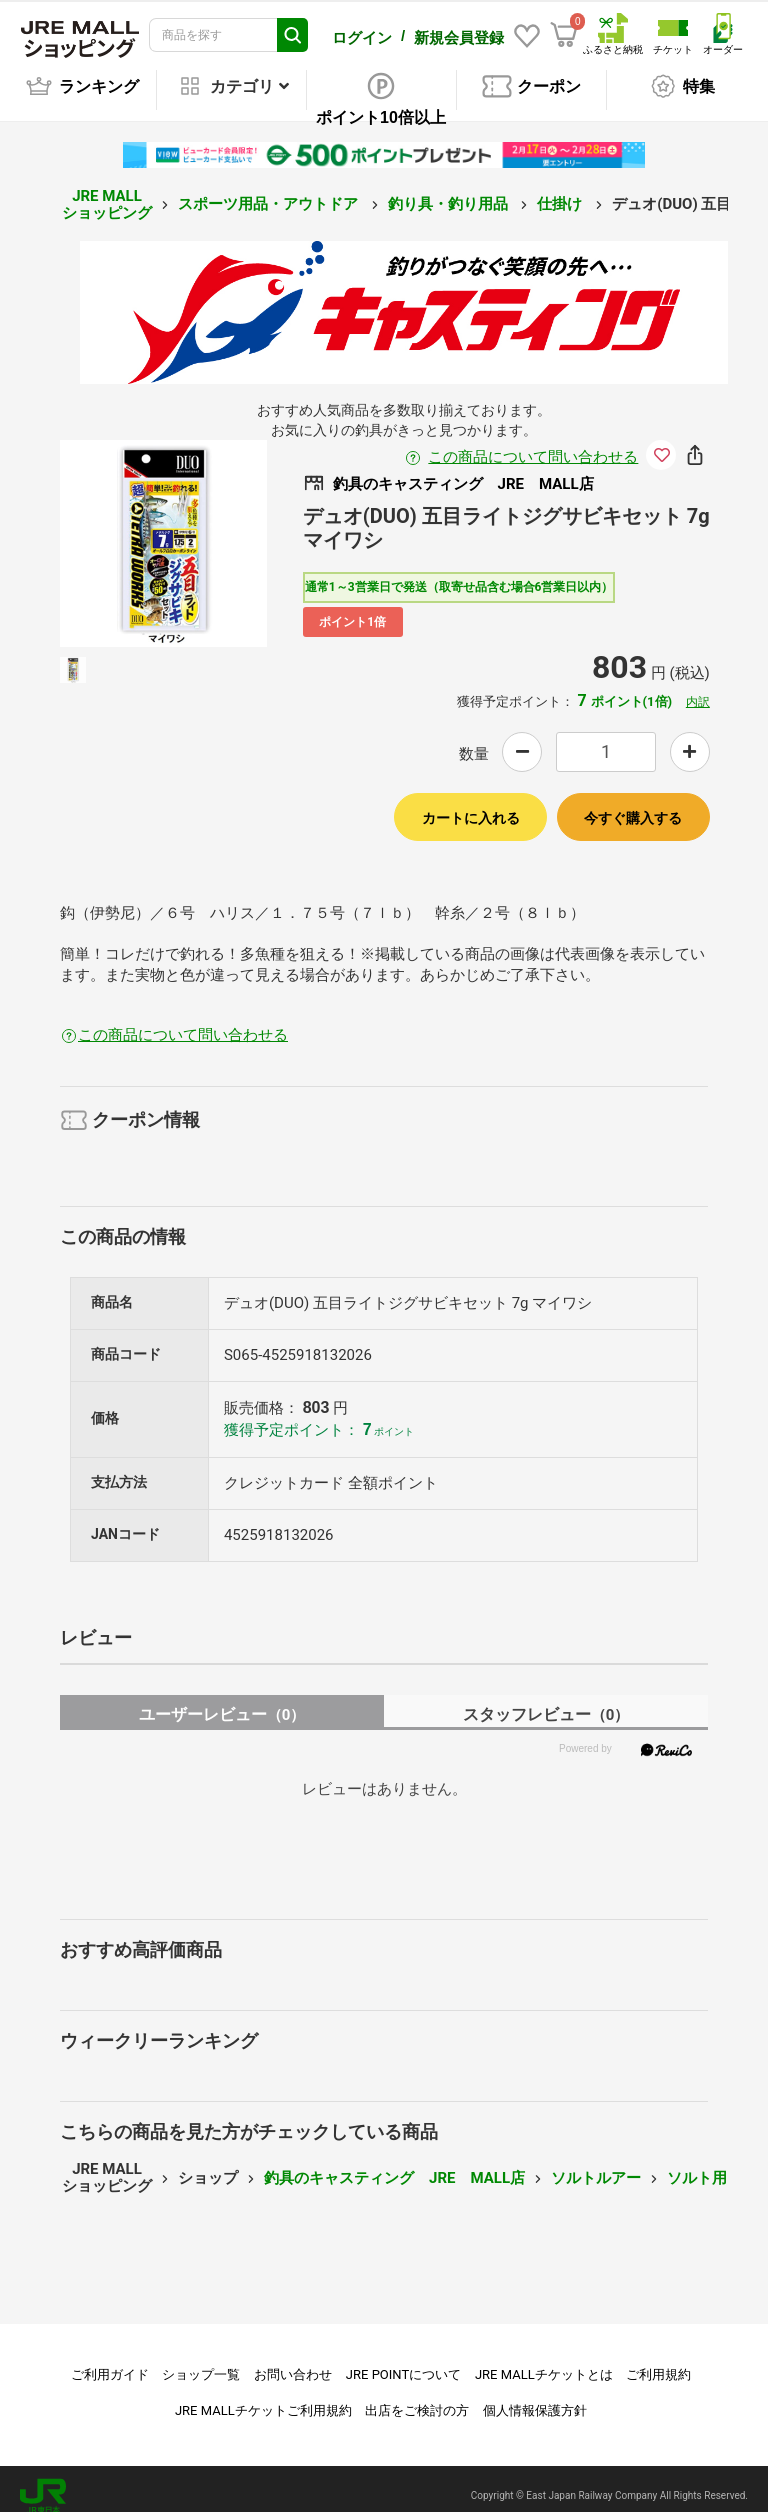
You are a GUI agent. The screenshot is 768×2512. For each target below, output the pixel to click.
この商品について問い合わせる (533, 443)
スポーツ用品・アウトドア (270, 190)
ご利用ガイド (110, 2360)
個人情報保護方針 (535, 2396)
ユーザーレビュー (222, 1700)
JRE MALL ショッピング (107, 190)
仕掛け (561, 190)
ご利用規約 (658, 2360)
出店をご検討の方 (417, 2396)
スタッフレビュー (546, 1700)
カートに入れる (471, 804)
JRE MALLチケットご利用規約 (263, 2396)
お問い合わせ (293, 2360)
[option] (163, 529)
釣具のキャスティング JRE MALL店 (394, 2164)
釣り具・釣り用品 (450, 190)
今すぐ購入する (633, 804)
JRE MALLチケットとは (544, 2360)
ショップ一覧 (201, 2360)
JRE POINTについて (403, 2360)
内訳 (698, 688)
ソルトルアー (596, 2164)
